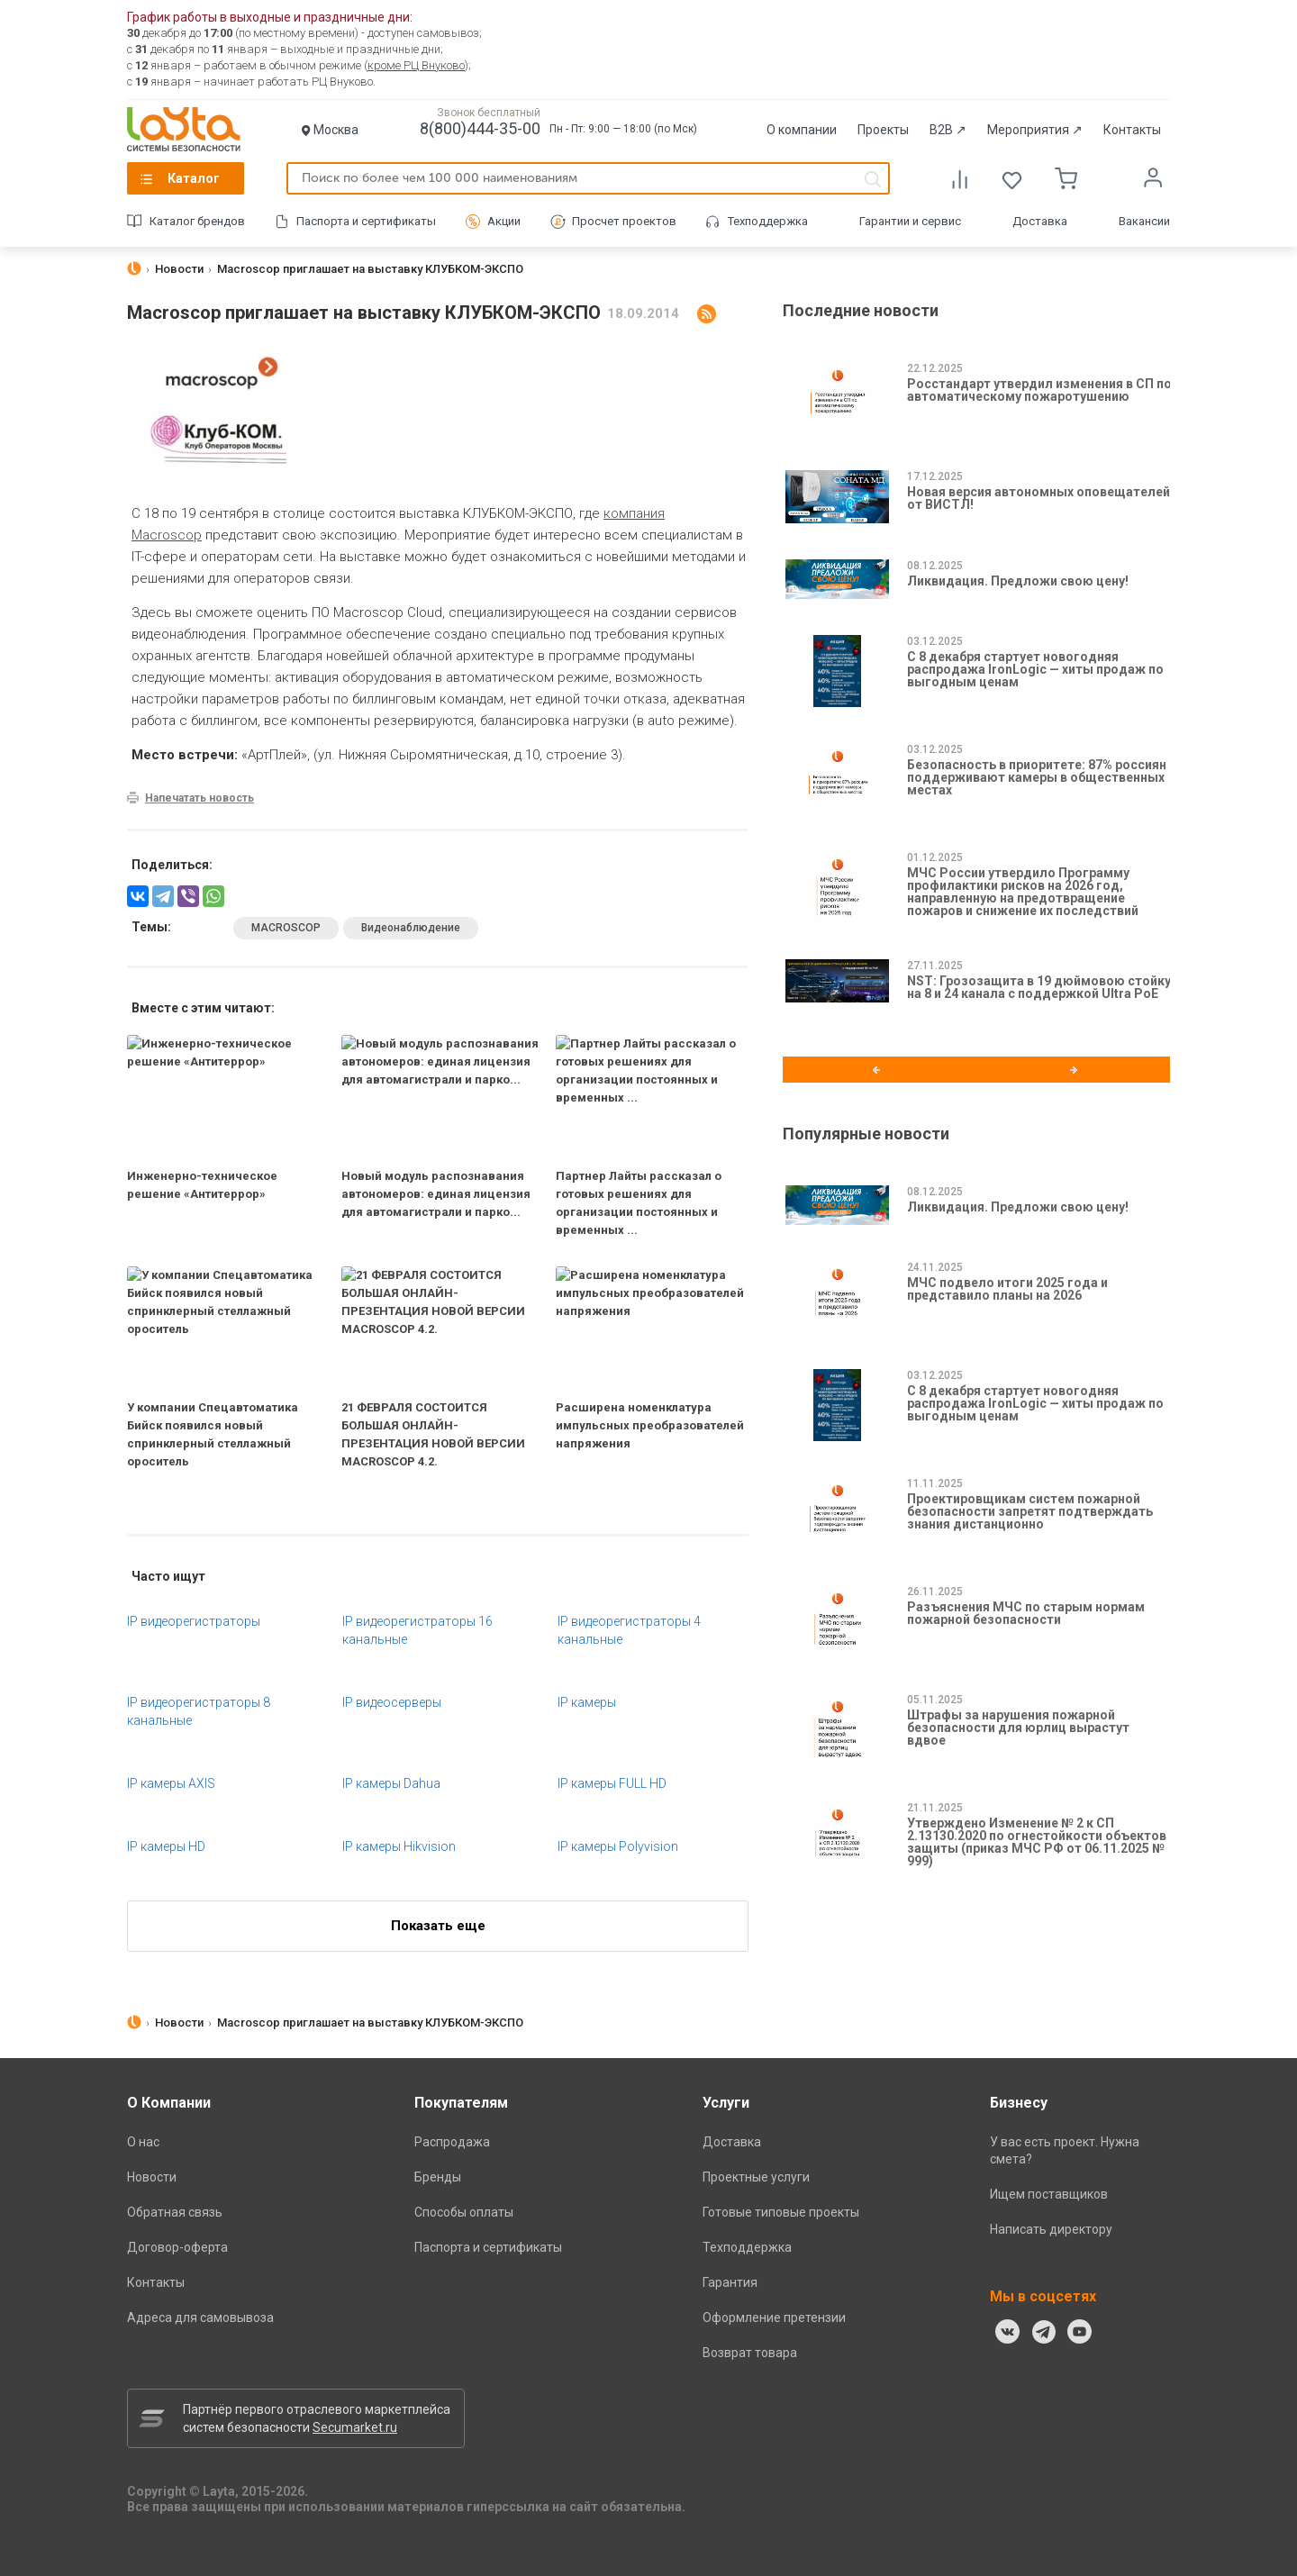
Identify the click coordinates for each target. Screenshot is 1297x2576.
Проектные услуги (756, 2177)
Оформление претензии (774, 2317)
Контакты (1132, 129)
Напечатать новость (199, 798)
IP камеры (587, 1702)
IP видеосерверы (391, 1702)
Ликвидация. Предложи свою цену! (1018, 581)
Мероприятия (1035, 129)
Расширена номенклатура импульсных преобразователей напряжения (650, 1425)
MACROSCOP (286, 927)
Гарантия (730, 2282)
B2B (948, 129)
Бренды (437, 2177)
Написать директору (1051, 2229)
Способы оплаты (463, 2212)
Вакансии (1144, 221)
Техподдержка (768, 221)
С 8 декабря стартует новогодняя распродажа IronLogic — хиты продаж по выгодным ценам (1035, 669)
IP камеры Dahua (391, 1783)
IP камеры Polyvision (618, 1846)
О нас (143, 2142)
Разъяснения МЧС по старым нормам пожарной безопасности (1026, 1613)
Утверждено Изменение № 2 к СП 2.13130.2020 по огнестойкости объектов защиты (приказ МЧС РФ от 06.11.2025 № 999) (1036, 1842)
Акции (504, 221)
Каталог (194, 178)
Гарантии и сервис (910, 221)
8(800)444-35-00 (480, 128)
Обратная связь (174, 2212)
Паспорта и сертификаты (366, 221)
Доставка (1039, 221)
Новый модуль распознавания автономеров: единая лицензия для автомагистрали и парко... (436, 1194)
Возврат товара (750, 2352)
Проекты (883, 129)
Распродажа (452, 2142)
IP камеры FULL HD (612, 1783)
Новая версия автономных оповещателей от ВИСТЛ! (1038, 498)
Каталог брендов (197, 221)
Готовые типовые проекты (781, 2212)
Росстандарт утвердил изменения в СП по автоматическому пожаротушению (1039, 390)
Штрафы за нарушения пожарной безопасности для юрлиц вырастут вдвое (1018, 1727)
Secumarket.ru (355, 2427)
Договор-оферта (177, 2247)
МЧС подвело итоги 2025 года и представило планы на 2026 (1007, 1288)
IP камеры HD (166, 1846)
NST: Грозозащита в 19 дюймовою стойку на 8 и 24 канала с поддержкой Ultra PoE (1039, 987)
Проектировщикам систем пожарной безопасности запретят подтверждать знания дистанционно (1030, 1511)
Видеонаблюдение (410, 927)
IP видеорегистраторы (193, 1621)
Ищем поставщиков (1049, 2194)
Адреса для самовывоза (200, 2317)
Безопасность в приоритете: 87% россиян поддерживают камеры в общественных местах (1036, 777)
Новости (152, 2177)
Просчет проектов (624, 221)
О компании (801, 129)
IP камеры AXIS (171, 1783)
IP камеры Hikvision (399, 1846)
